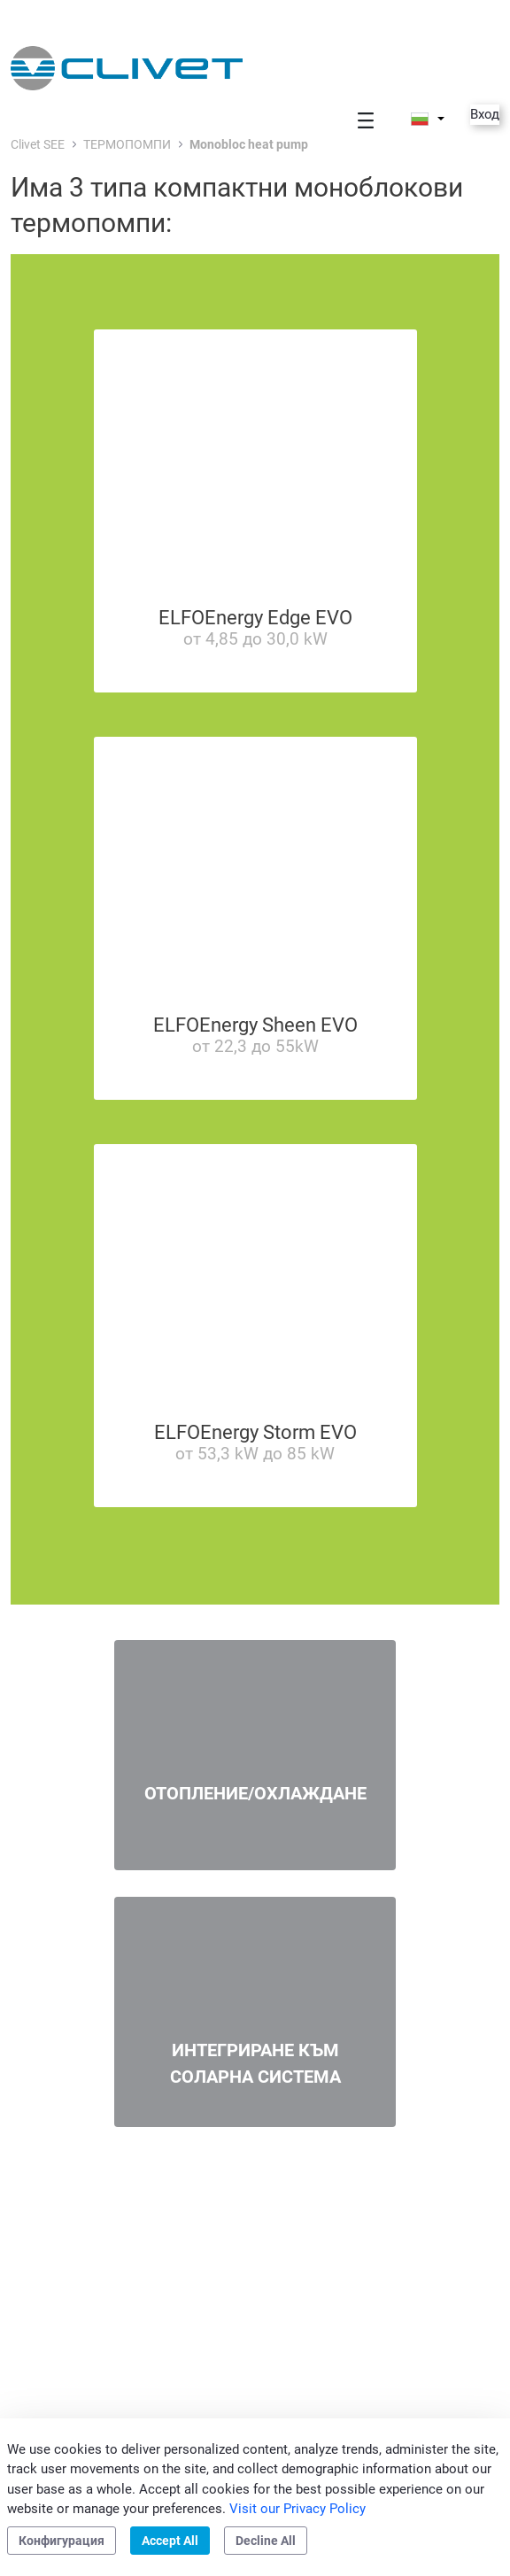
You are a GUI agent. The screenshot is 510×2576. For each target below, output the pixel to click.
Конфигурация (61, 2540)
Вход (484, 114)
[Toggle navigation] (365, 120)
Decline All (266, 2540)
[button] (427, 118)
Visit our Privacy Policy (297, 2509)
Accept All (170, 2540)
